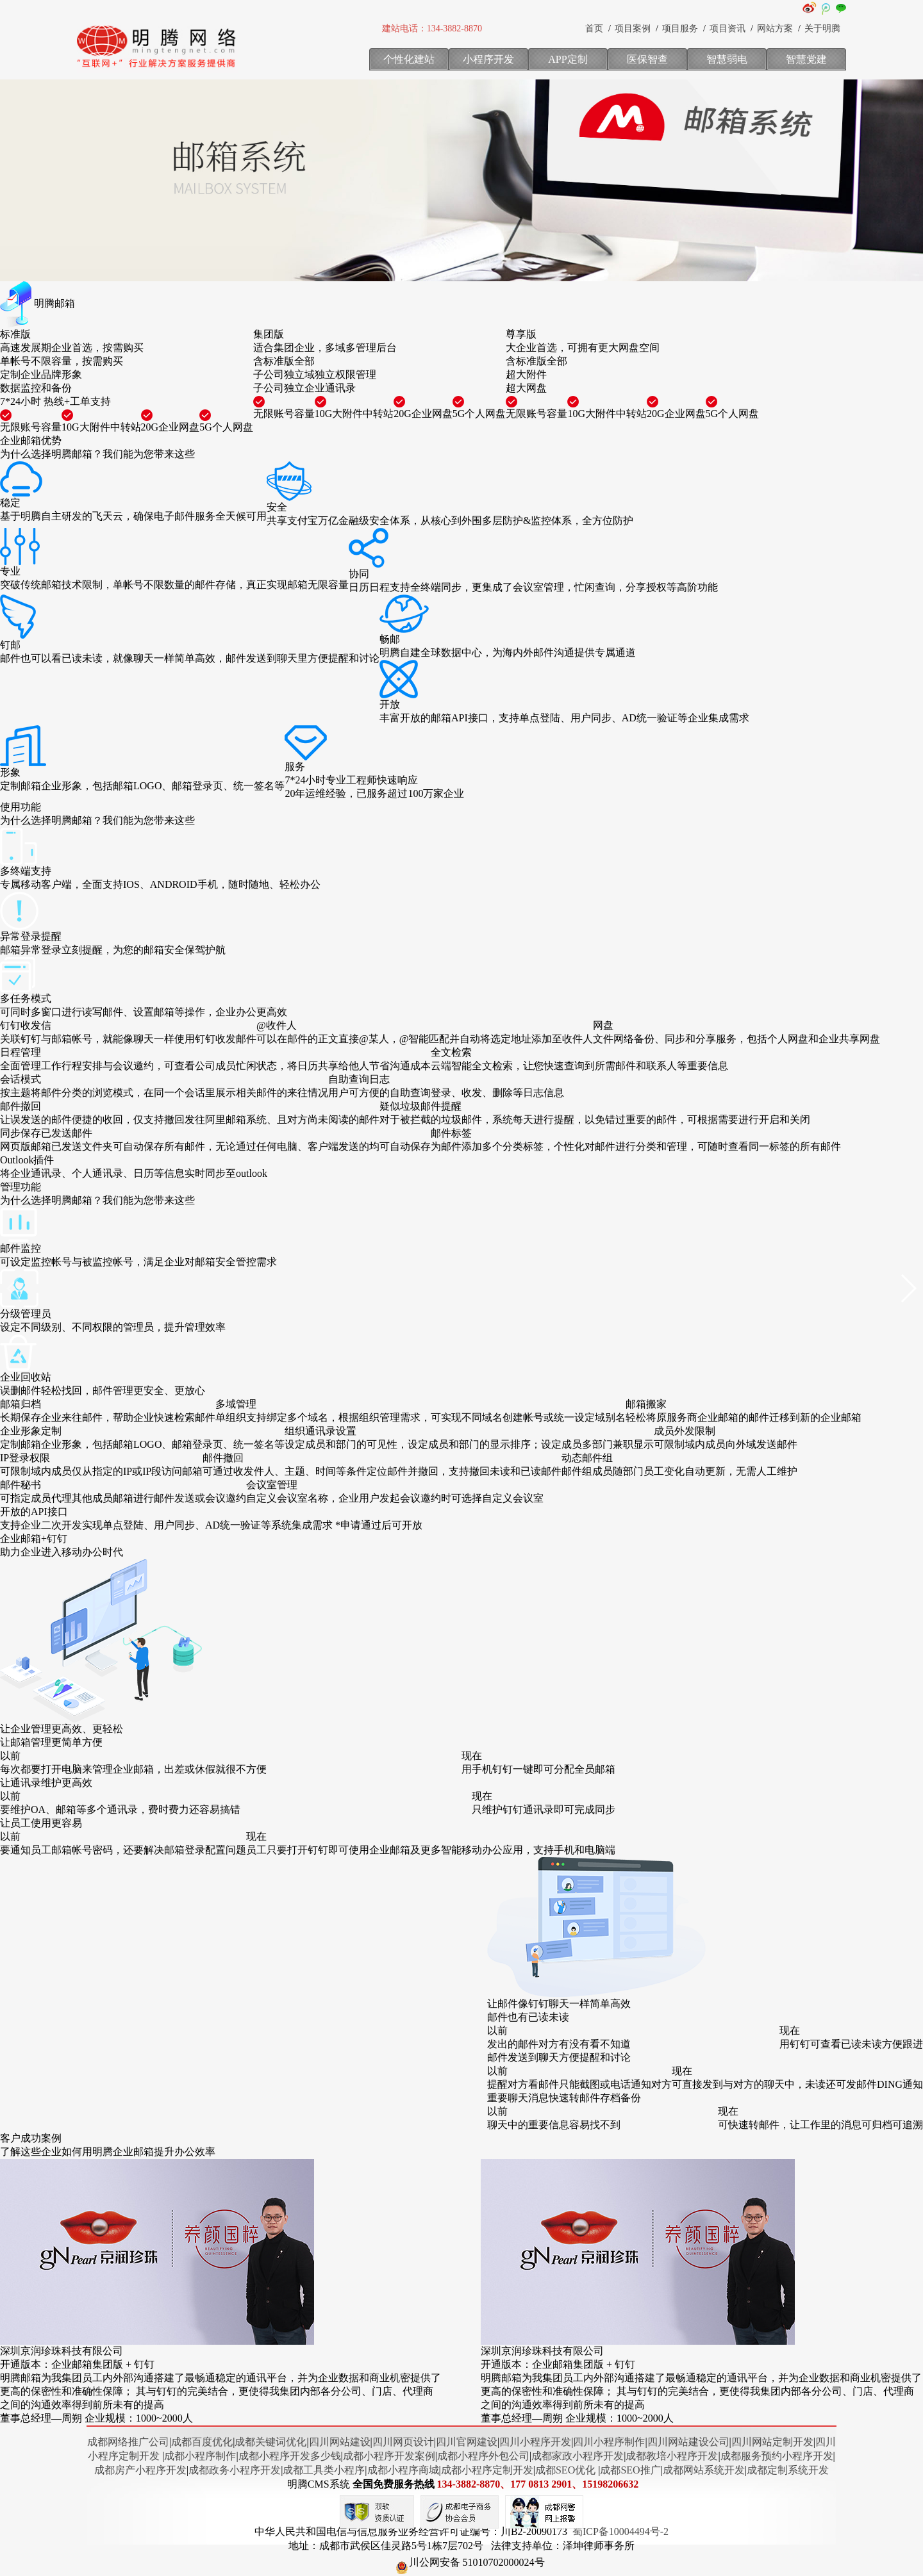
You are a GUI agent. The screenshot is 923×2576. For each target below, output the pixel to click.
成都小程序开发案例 (389, 2455)
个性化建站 (409, 59)
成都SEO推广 (630, 2470)
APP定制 (567, 59)
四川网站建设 (339, 2441)
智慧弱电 (726, 59)
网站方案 (775, 28)
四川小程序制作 (609, 2441)
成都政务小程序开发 (234, 2470)
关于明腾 (822, 28)
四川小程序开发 (535, 2441)
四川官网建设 (466, 2441)
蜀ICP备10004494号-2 (620, 2531)
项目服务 (680, 28)
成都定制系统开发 (788, 2470)
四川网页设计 (403, 2441)
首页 (594, 28)
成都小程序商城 (403, 2470)
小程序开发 (488, 59)
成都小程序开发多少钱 (289, 2455)
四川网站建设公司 (688, 2441)
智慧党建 (806, 59)
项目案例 (633, 28)
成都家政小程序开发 (577, 2455)
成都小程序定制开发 (487, 2470)
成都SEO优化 (565, 2470)
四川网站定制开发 (772, 2441)
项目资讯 (727, 28)
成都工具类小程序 (324, 2470)
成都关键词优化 (270, 2441)
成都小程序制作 (200, 2455)
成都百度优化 (202, 2441)
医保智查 (647, 59)
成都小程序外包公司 (483, 2455)
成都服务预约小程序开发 (776, 2455)
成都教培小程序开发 (672, 2455)
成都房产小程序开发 (140, 2470)
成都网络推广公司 (128, 2441)
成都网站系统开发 (704, 2470)
